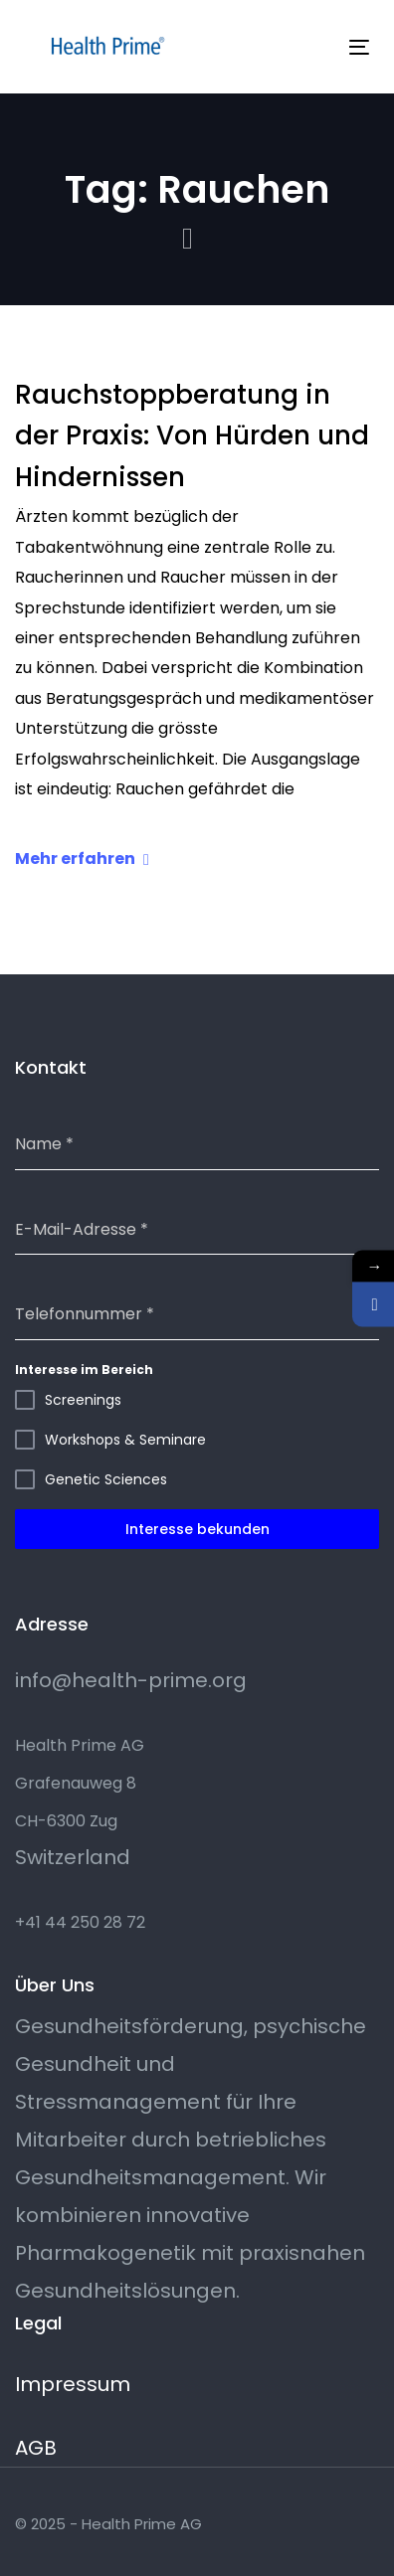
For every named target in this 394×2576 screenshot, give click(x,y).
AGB (36, 2448)
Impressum (72, 2384)
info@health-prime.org (131, 1680)
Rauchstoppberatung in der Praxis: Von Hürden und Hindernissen (192, 436)
